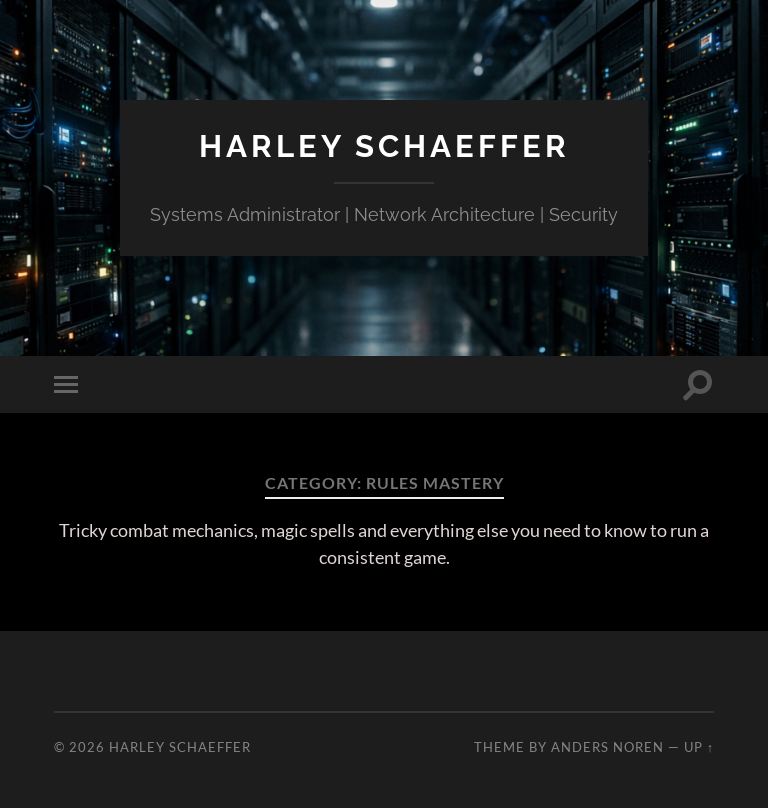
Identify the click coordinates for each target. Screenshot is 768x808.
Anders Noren (607, 747)
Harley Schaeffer (384, 145)
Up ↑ (699, 747)
